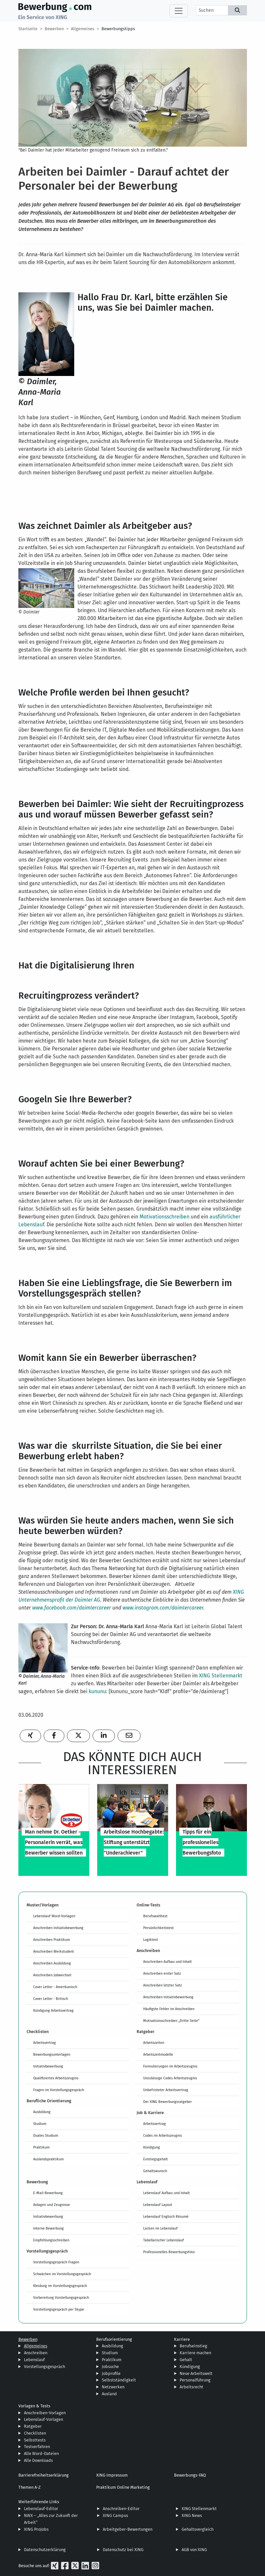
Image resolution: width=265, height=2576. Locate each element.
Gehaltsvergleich (197, 2529)
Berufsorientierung (114, 2339)
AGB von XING (194, 2549)
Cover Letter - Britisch (50, 1998)
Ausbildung (42, 2111)
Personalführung (195, 2380)
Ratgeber (33, 2426)
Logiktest (150, 1939)
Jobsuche (110, 2366)
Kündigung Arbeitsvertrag (53, 2010)
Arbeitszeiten (153, 2042)
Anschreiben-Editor (121, 2508)
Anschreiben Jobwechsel (52, 1975)
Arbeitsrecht (191, 2387)
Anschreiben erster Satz (162, 1973)
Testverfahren (37, 2446)
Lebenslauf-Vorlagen (43, 2419)
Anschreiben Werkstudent (53, 1951)
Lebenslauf (34, 2360)
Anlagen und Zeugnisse (51, 2204)
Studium (39, 2123)
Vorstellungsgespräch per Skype (58, 2309)
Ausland (109, 2394)
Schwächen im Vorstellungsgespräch (62, 2273)
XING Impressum (112, 2475)
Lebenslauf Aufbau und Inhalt (166, 2192)
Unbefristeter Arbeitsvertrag (165, 2089)
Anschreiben (35, 2353)
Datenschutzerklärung (45, 2549)
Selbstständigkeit (119, 2380)
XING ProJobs (36, 2529)
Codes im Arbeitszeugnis (162, 2135)
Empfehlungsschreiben (51, 2240)
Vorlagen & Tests (34, 2406)
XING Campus (115, 2515)
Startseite (27, 29)
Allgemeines (82, 29)
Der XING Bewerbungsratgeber (167, 2101)
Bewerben (54, 29)
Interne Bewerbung (48, 2228)
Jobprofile (111, 2373)
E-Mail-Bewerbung (48, 2192)
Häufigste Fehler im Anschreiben (168, 2008)
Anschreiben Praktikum (51, 1939)
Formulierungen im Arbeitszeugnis (170, 2066)
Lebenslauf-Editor (41, 2508)
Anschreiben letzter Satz (162, 1985)
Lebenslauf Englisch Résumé (165, 2216)
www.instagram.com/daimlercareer (162, 1607)
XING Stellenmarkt (220, 1675)
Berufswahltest (155, 1916)
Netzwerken (113, 2387)
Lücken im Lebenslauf (160, 2228)
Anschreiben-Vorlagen (45, 2413)
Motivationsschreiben (164, 1216)
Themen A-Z (29, 2487)
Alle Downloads (38, 2460)
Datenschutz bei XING (123, 2549)
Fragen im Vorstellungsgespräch (58, 2089)
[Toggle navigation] (178, 10)
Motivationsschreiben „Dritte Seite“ (171, 2020)
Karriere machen (195, 2353)
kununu (97, 1691)
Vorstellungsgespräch (44, 2366)
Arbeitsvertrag (44, 2042)
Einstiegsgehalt (155, 2159)
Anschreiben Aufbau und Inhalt (167, 1961)
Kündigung (151, 2147)
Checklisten (35, 2433)
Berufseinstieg (193, 2346)
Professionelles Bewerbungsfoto (169, 2251)
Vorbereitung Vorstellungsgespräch (61, 2297)
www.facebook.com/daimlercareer (72, 1607)
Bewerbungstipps (118, 29)
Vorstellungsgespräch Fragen (56, 2262)
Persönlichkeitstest (158, 1927)
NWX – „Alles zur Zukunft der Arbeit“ (51, 2518)
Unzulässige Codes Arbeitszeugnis (170, 2078)
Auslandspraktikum (48, 2159)
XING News (192, 2515)
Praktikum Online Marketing (123, 2487)
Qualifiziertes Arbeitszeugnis (55, 2078)
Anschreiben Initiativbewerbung (58, 1927)
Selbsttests (35, 2440)
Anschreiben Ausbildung (52, 1963)
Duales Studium (45, 2135)
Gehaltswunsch (155, 2170)
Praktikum (41, 2147)
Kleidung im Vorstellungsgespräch (60, 2285)
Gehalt (186, 2360)
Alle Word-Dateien (41, 2453)
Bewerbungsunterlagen (51, 2054)
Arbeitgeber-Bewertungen (127, 2529)
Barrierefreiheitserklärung (43, 2475)
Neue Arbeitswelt (196, 2373)
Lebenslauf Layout (157, 2204)
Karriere (182, 2339)
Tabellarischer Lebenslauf (163, 2240)
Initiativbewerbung (48, 2066)
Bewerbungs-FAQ (190, 2475)
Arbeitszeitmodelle (158, 2054)
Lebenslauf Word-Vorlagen (54, 1916)
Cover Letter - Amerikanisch (55, 1986)
